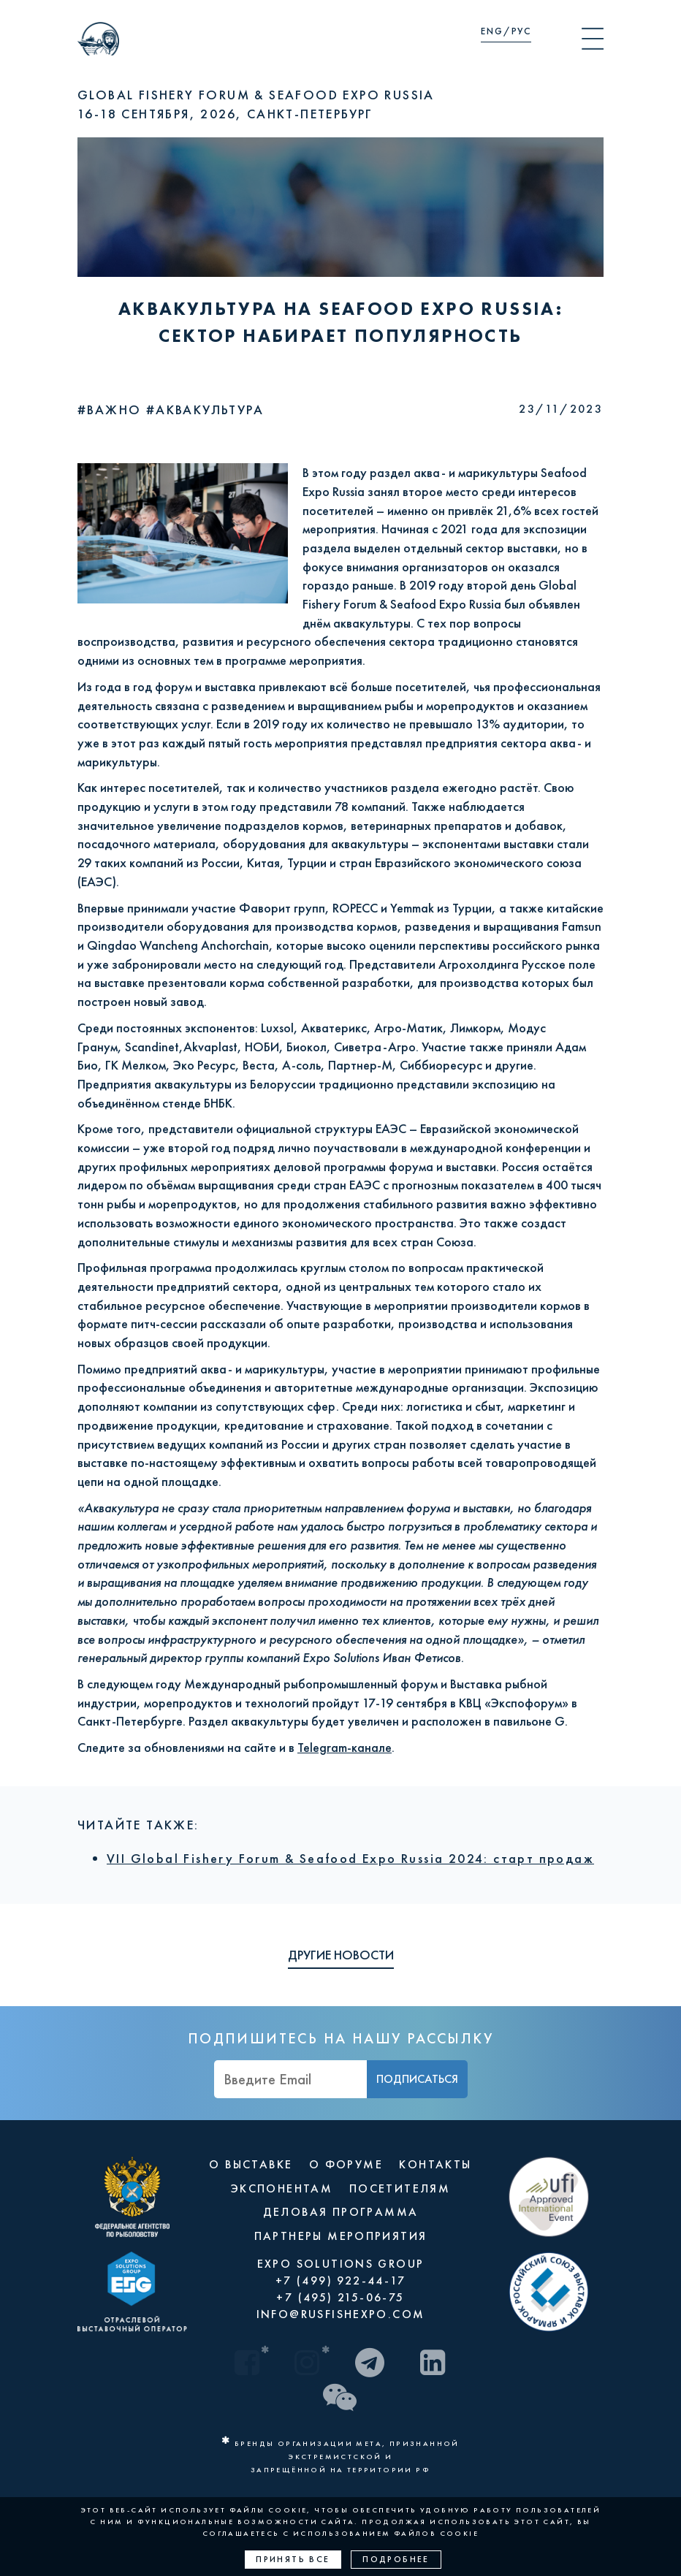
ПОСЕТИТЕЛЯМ (399, 2188)
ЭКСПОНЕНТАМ (281, 2188)
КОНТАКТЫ (435, 2164)
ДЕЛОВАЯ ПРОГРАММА (341, 2211)
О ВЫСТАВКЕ (250, 2164)
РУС (521, 31)
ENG (492, 31)
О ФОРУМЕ (346, 2164)
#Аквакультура (205, 409)
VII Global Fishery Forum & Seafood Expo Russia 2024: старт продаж (350, 1858)
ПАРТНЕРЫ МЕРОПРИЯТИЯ (340, 2236)
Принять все (293, 2559)
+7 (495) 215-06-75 (340, 2297)
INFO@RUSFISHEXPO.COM (340, 2314)
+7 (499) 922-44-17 (340, 2280)
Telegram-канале (344, 1747)
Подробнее (396, 2559)
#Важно (111, 409)
